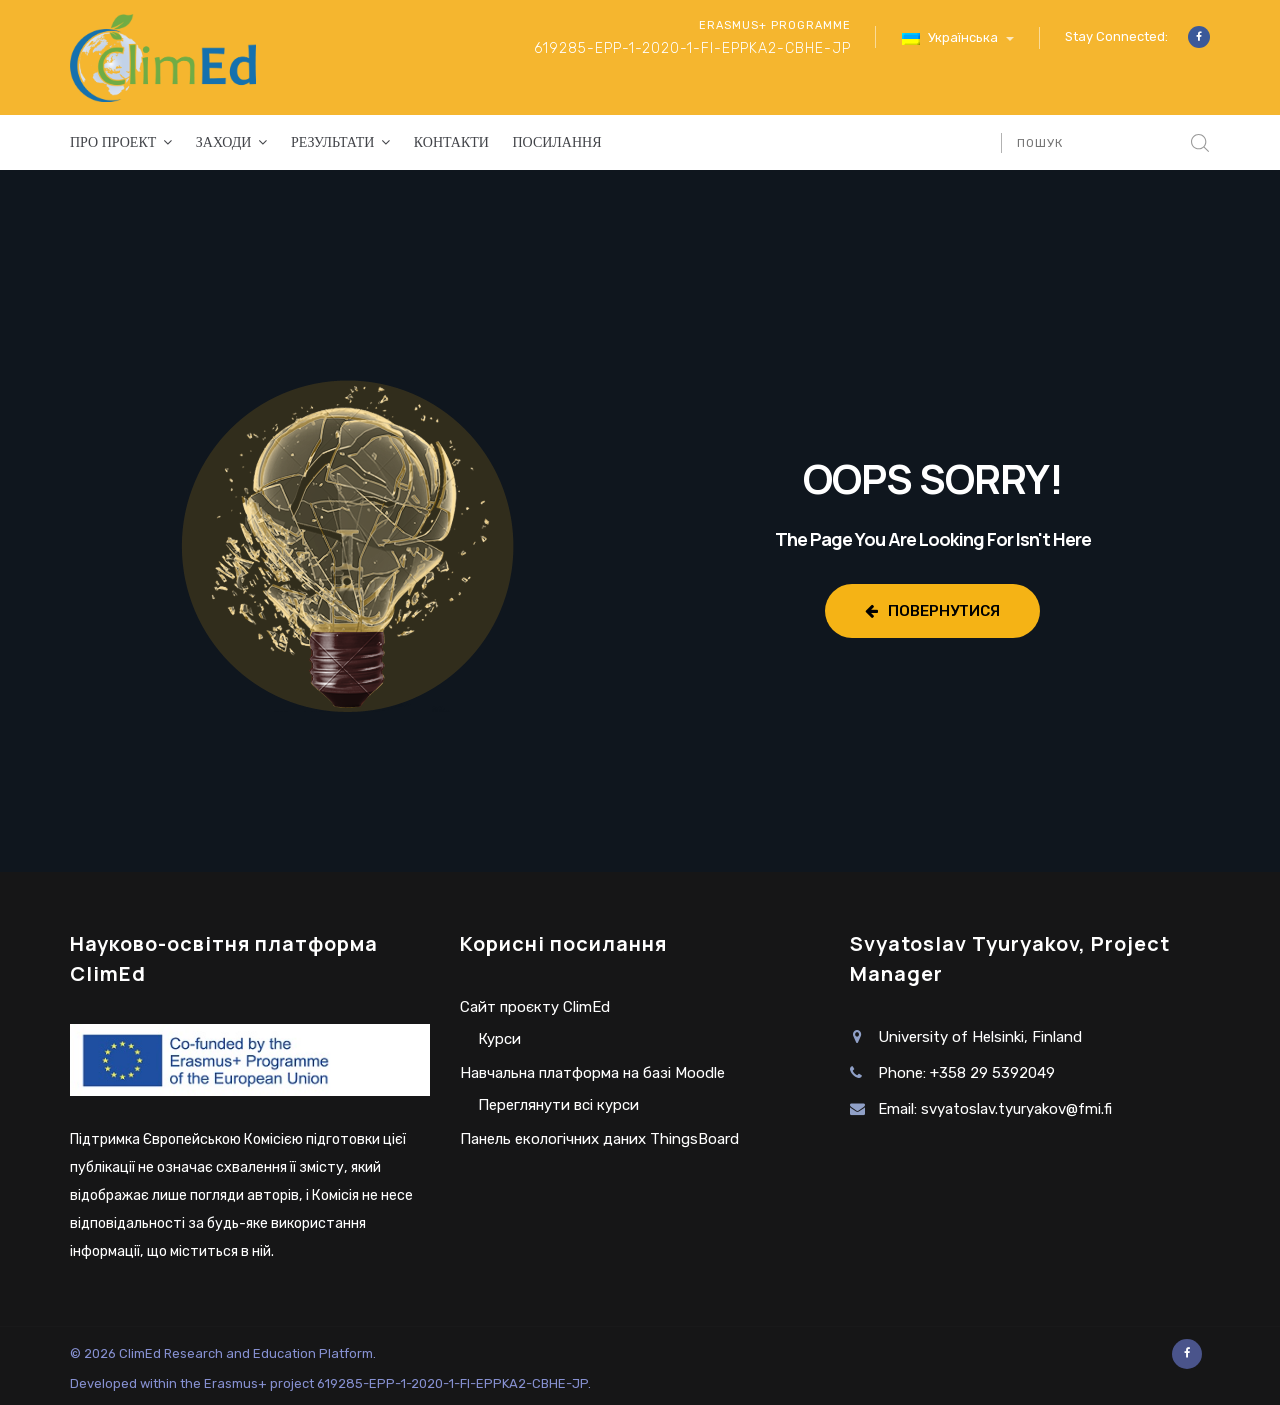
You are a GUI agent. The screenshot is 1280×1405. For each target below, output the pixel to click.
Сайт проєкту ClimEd (535, 1007)
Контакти (451, 142)
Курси (499, 1039)
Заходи (224, 142)
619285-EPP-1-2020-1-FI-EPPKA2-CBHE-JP (692, 48)
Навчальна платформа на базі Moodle (592, 1073)
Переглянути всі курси (558, 1105)
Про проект (113, 142)
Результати (332, 142)
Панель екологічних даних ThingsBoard (599, 1139)
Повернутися (932, 611)
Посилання (556, 142)
